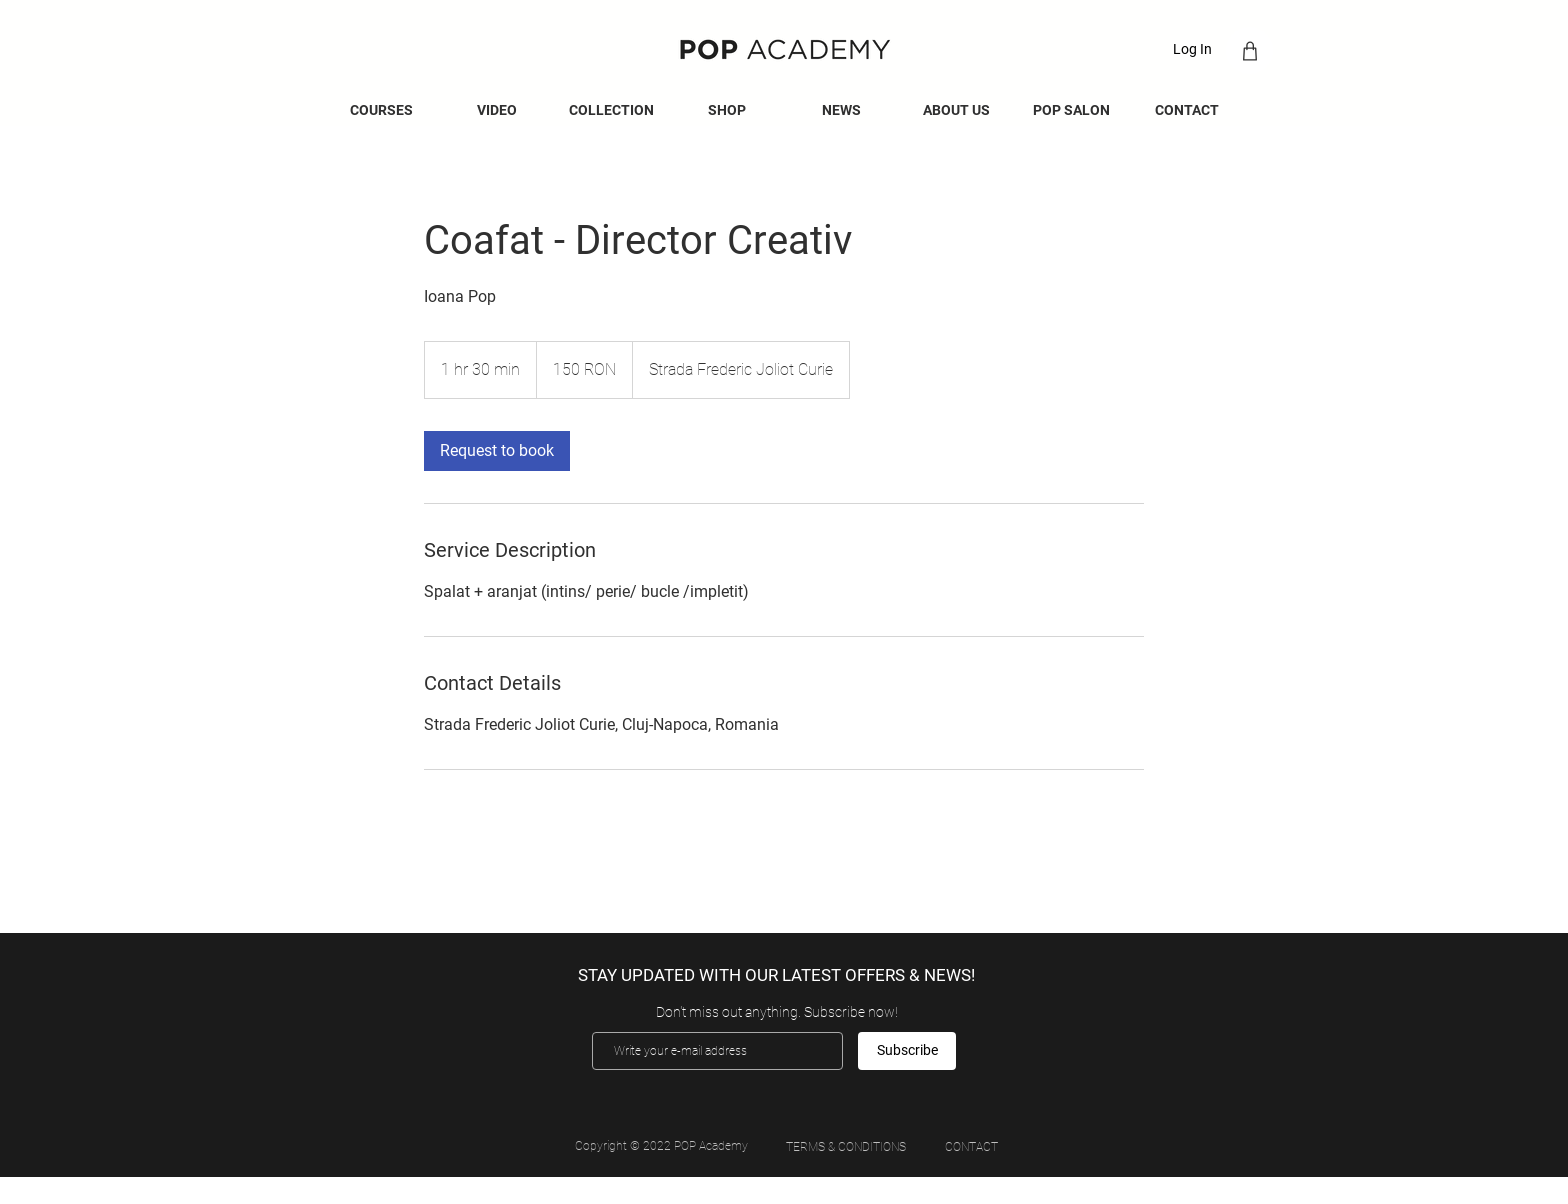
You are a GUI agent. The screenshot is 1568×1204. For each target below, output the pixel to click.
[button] (841, 110)
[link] (497, 451)
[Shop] (1249, 50)
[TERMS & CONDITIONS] (845, 1147)
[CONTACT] (971, 1147)
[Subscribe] (907, 1051)
